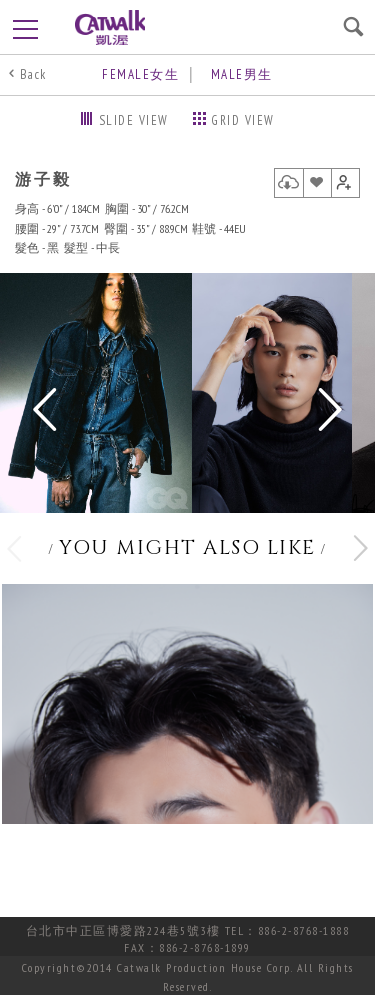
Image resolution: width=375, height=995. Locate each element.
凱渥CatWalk (110, 27)
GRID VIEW (243, 120)
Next (328, 410)
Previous (46, 410)
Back (33, 74)
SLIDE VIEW (134, 120)
